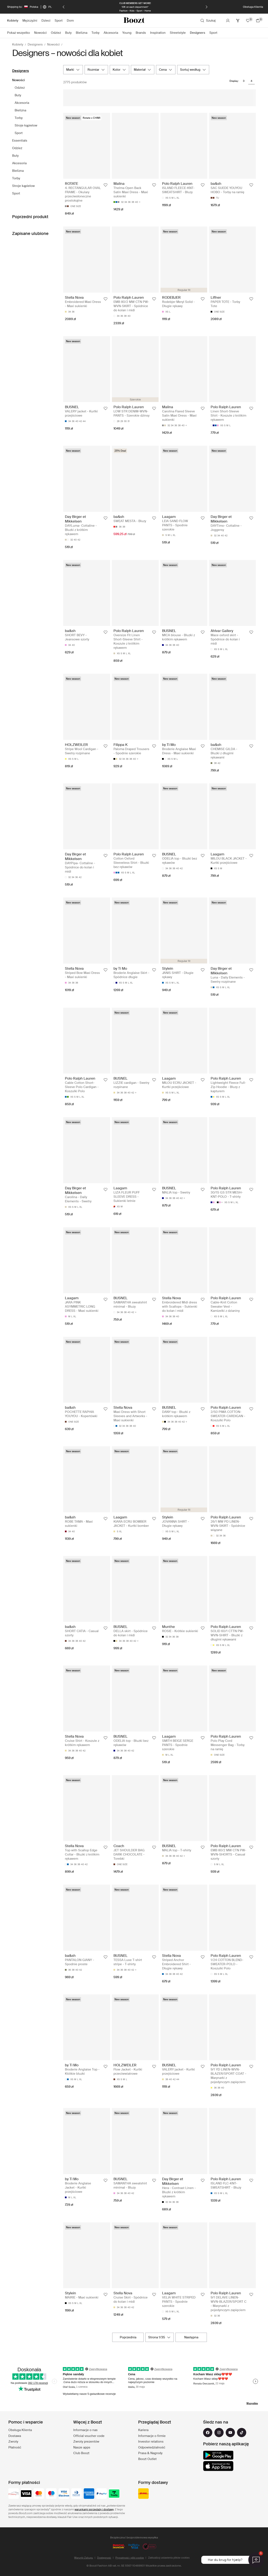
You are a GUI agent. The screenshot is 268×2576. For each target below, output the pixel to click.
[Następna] (206, 7)
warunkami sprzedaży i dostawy (94, 2509)
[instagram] (219, 2432)
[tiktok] (241, 2432)
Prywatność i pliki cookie (129, 2557)
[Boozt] (134, 20)
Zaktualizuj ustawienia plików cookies (168, 2557)
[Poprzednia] (64, 7)
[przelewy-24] (13, 2494)
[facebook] (207, 2432)
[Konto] (228, 20)
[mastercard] (39, 2494)
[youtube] (230, 2432)
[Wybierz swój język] (47, 7)
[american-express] (89, 2494)
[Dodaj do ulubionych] (105, 185)
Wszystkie (252, 2403)
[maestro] (51, 2494)
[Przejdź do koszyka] (258, 20)
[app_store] (218, 2466)
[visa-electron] (64, 2494)
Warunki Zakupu (83, 2557)
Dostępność (104, 2557)
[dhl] (143, 2494)
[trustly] (114, 2494)
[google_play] (218, 2455)
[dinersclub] (76, 2494)
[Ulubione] (248, 20)
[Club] (238, 20)
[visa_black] (26, 2494)
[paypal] (101, 2494)
